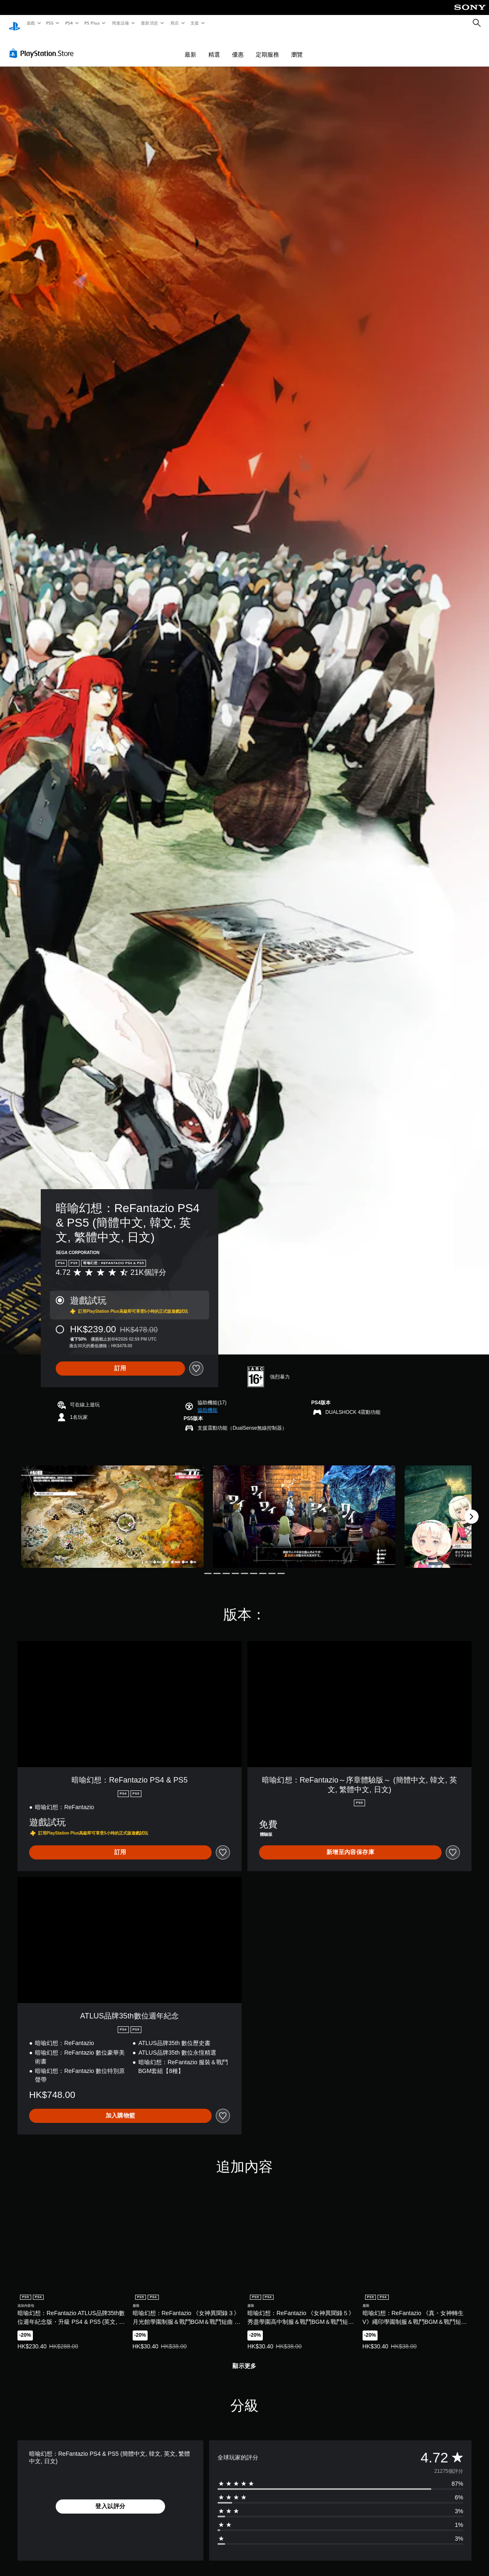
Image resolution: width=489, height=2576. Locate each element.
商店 (174, 23)
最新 (190, 46)
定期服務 (267, 46)
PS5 (50, 23)
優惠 (238, 46)
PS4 (69, 23)
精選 (214, 46)
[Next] (471, 1509)
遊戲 (30, 23)
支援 (194, 23)
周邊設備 (120, 23)
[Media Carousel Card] (112, 1509)
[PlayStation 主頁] (14, 23)
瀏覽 (297, 46)
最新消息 (149, 23)
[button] (207, 1402)
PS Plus (92, 23)
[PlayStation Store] (43, 45)
